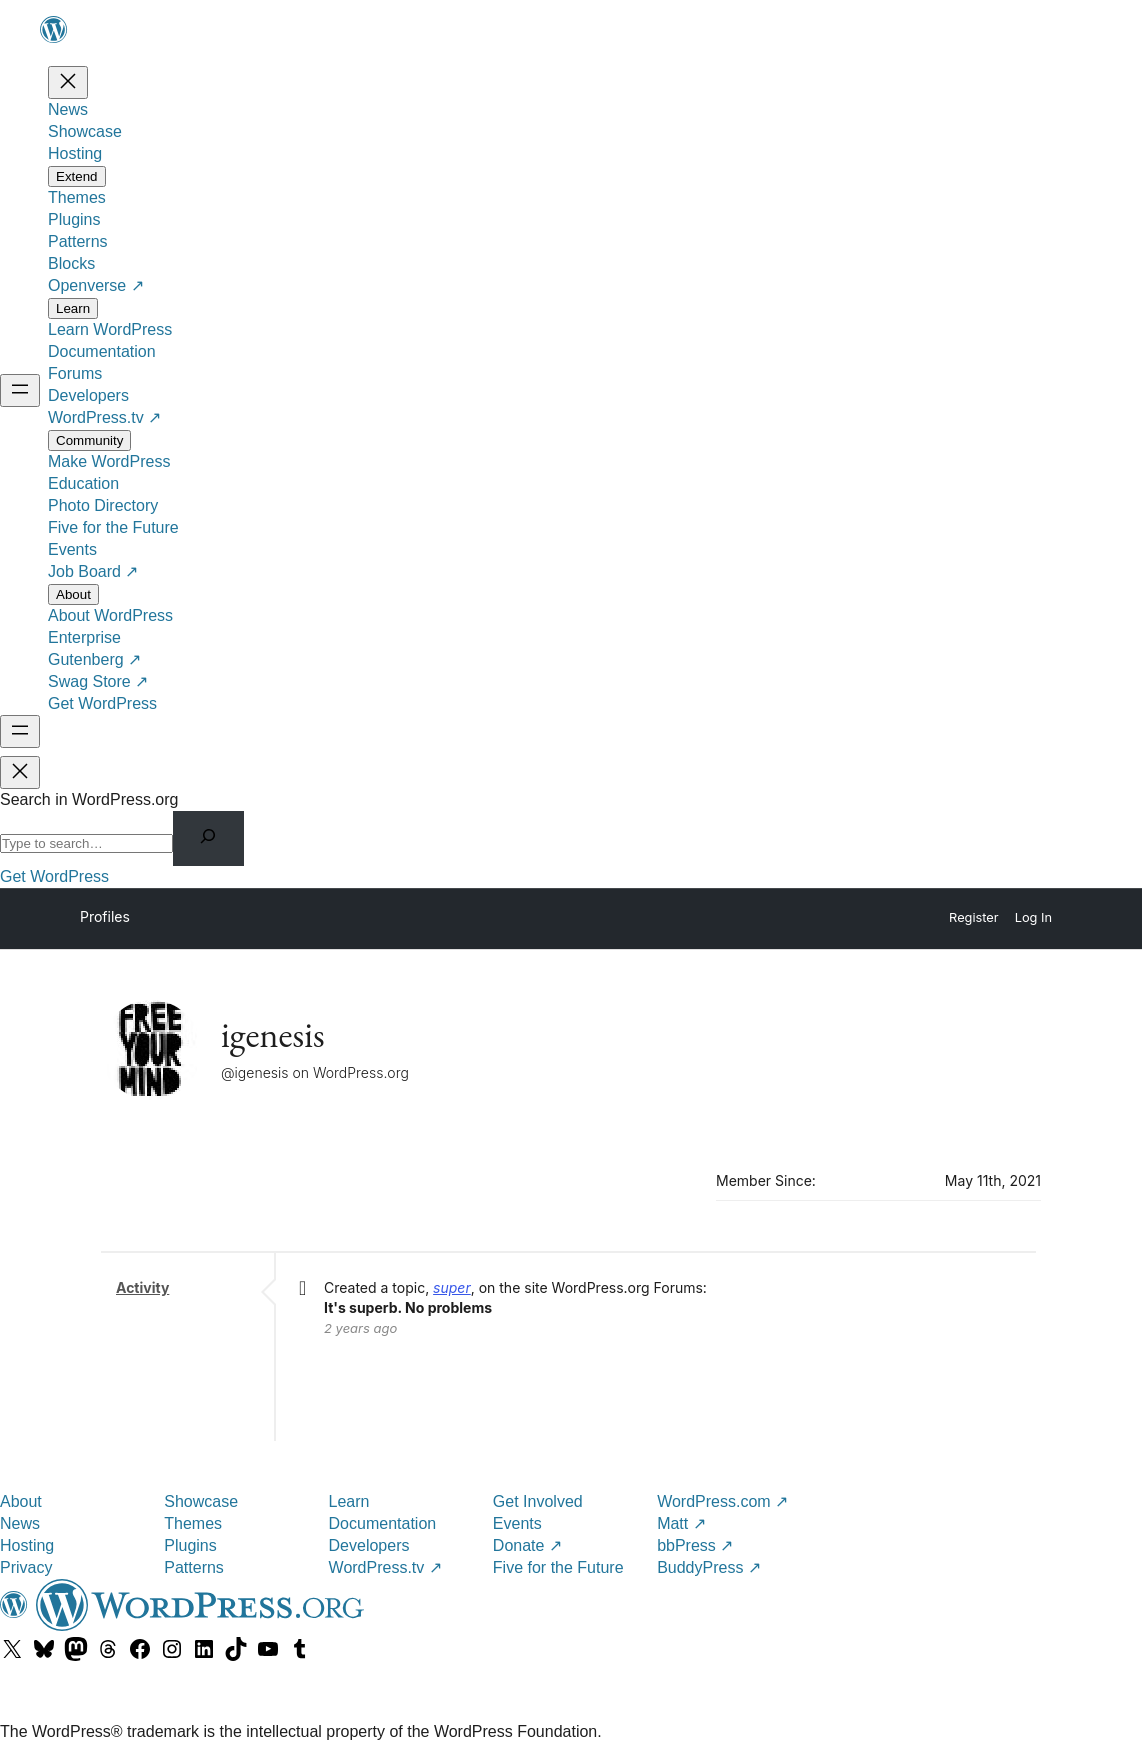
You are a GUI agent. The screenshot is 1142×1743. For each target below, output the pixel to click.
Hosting (27, 1545)
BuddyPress (709, 1567)
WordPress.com (722, 1501)
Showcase (201, 1501)
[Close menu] (68, 82)
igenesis (273, 1034)
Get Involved (538, 1501)
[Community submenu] (89, 440)
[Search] (208, 838)
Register (974, 917)
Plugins (190, 1545)
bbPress (695, 1545)
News (20, 1523)
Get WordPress (54, 876)
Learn (349, 1501)
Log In (1033, 917)
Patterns (194, 1567)
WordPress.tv (385, 1567)
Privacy (26, 1567)
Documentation (383, 1523)
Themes (193, 1523)
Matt (681, 1523)
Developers (369, 1545)
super (452, 1287)
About (21, 1501)
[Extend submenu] (77, 176)
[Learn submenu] (73, 308)
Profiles (105, 916)
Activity (142, 1287)
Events (517, 1523)
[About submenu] (73, 594)
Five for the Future (558, 1567)
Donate (527, 1545)
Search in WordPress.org (89, 799)
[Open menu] (20, 390)
